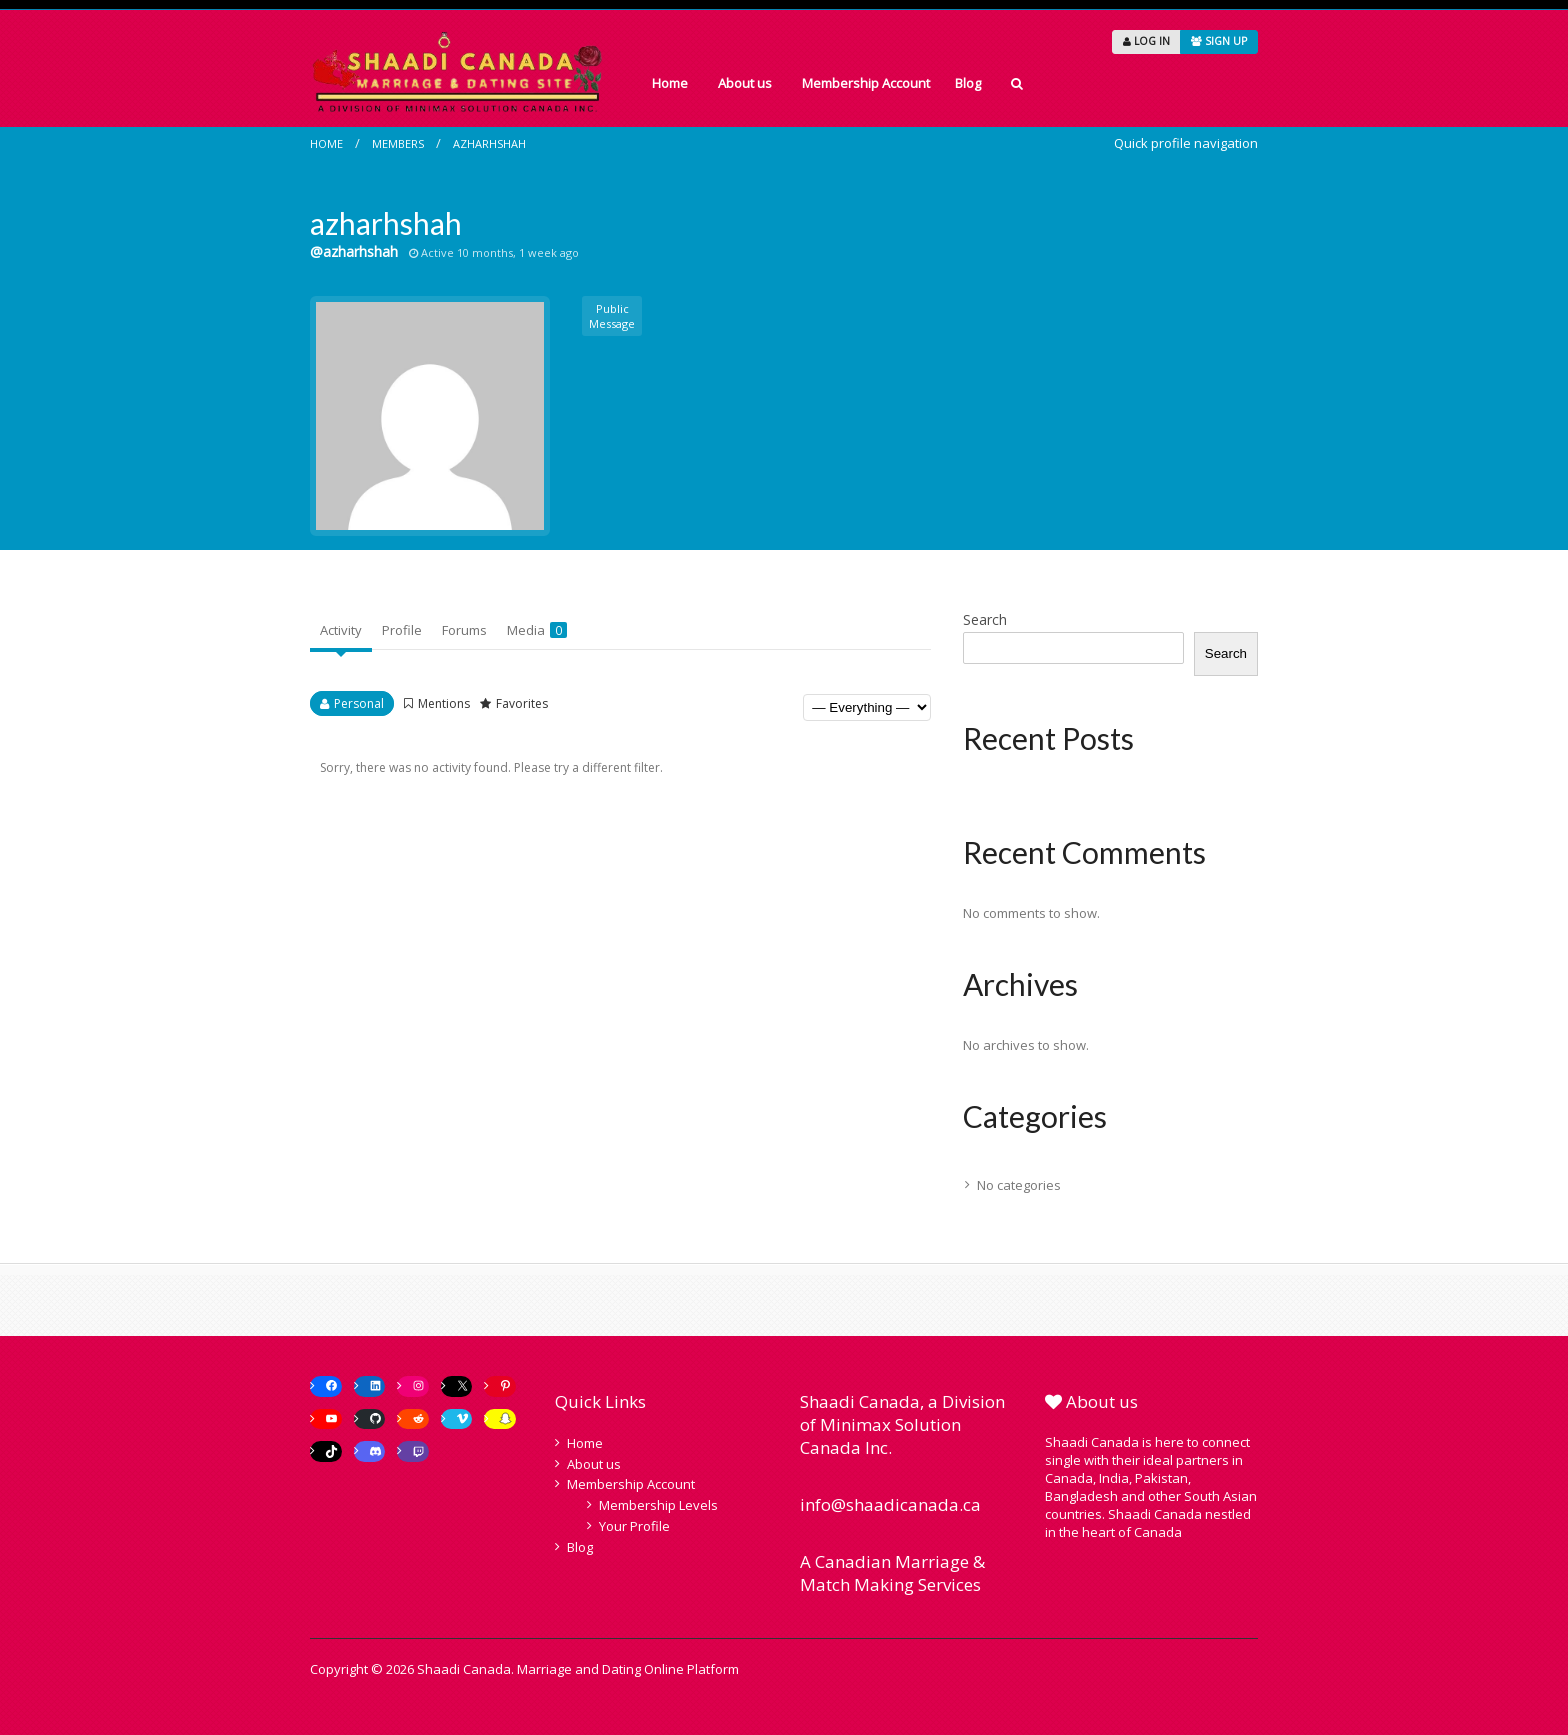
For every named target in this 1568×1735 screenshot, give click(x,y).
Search (985, 619)
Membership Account (866, 83)
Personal (359, 703)
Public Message (612, 316)
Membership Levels (658, 1505)
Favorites (522, 703)
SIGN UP (1219, 41)
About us (745, 83)
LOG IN (1146, 41)
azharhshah (489, 143)
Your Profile (634, 1526)
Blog (968, 83)
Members (398, 143)
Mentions (444, 703)
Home (670, 83)
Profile (402, 630)
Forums (464, 630)
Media (537, 630)
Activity (341, 630)
